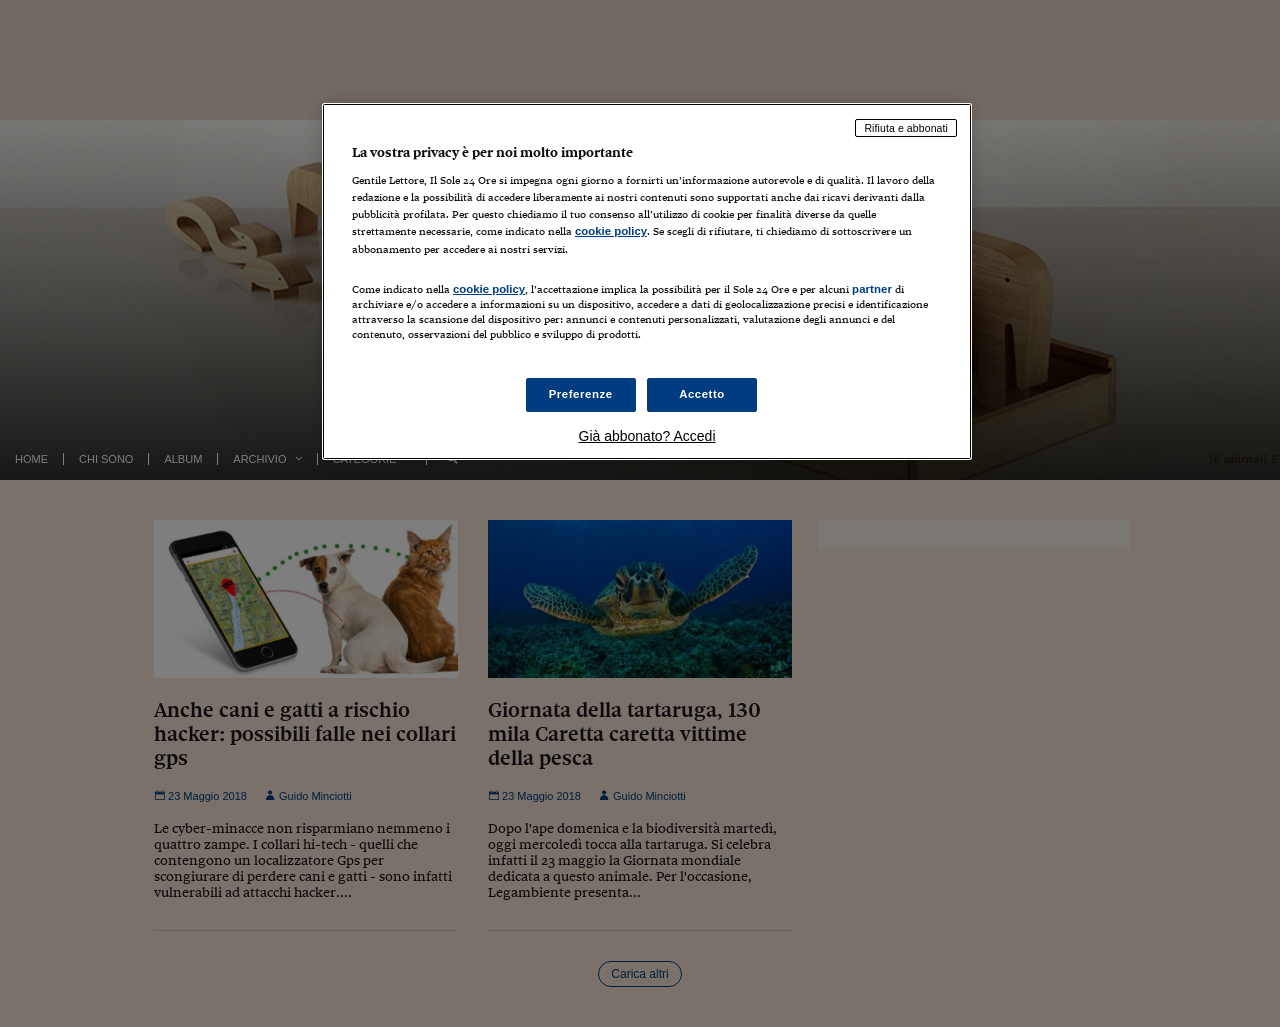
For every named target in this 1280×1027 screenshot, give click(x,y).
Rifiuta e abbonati (906, 128)
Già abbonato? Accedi (647, 436)
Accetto (702, 394)
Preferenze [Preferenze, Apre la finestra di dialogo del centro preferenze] (581, 394)
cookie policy (611, 231)
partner (872, 289)
